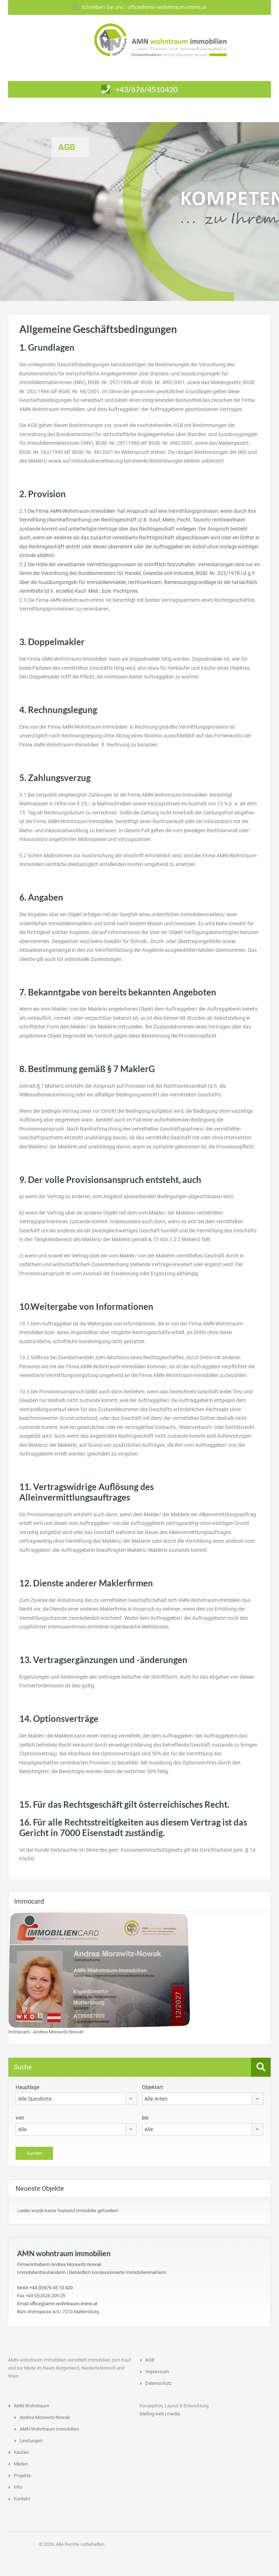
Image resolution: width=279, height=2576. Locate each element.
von (20, 2118)
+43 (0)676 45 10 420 (51, 2287)
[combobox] (76, 2099)
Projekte (22, 2475)
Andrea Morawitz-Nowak (45, 2417)
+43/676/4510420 (146, 89)
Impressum (157, 2371)
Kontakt (22, 2498)
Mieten (21, 2464)
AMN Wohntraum (31, 2405)
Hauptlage (27, 2087)
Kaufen (21, 2452)
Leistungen (31, 2440)
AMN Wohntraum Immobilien (49, 2429)
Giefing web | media (160, 2413)
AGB (149, 2360)
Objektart (152, 2087)
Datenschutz (158, 2383)
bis (145, 2118)
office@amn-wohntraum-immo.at (167, 7)
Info (18, 2487)
